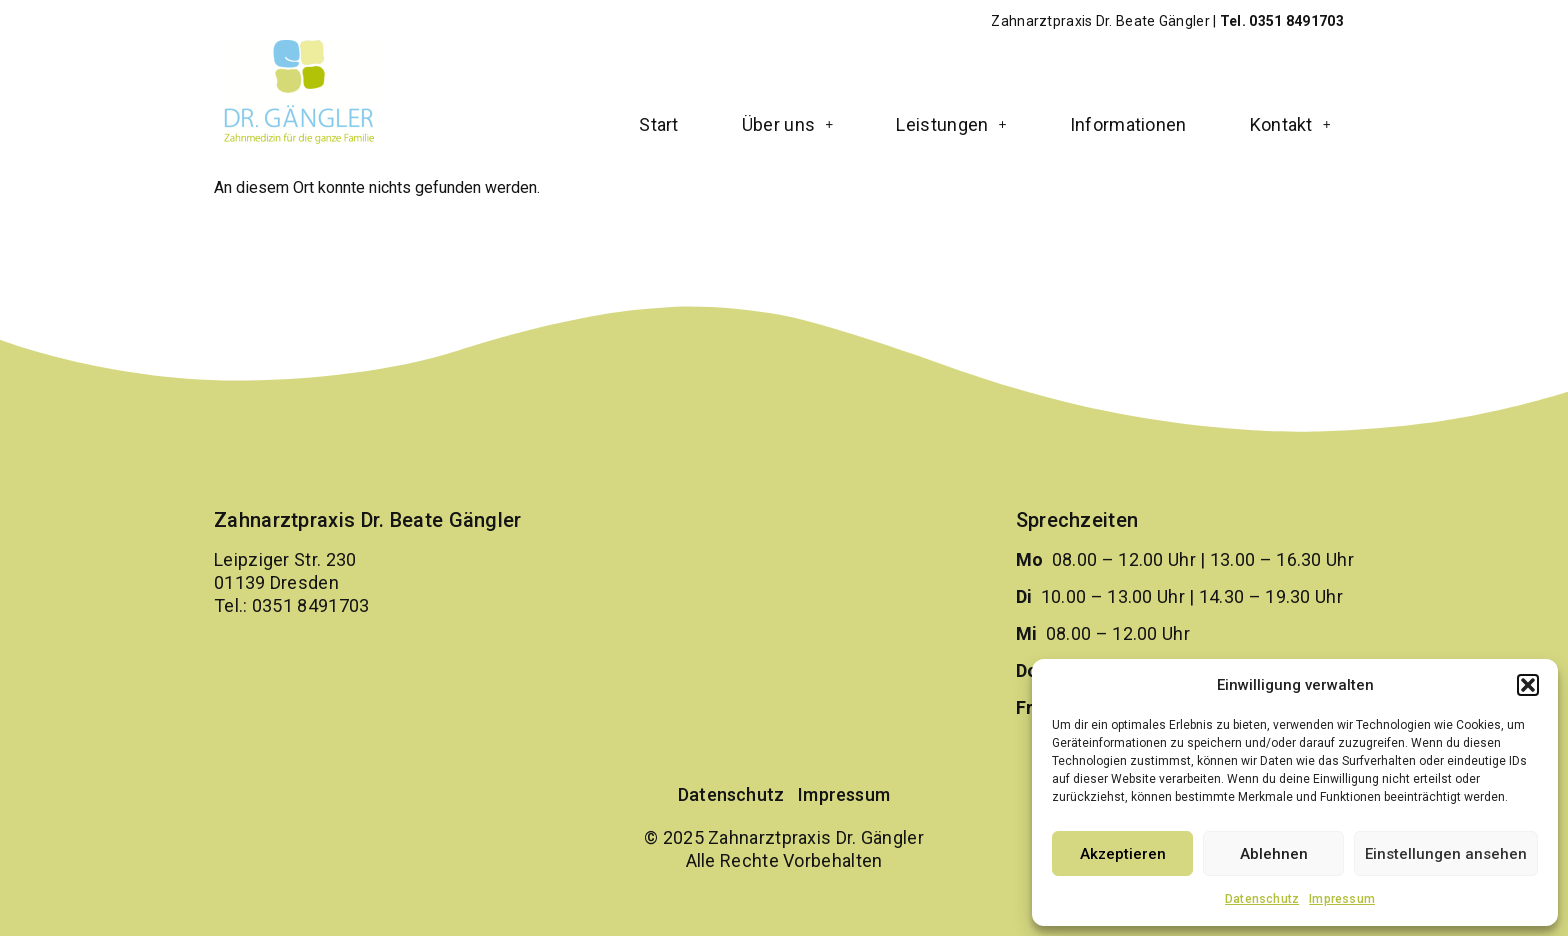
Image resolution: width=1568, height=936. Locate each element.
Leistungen (951, 124)
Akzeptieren (1123, 854)
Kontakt (1290, 124)
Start (659, 124)
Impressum (1342, 899)
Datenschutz (1262, 899)
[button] (1528, 685)
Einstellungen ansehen (1446, 854)
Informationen (1128, 124)
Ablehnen (1274, 854)
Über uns (788, 124)
